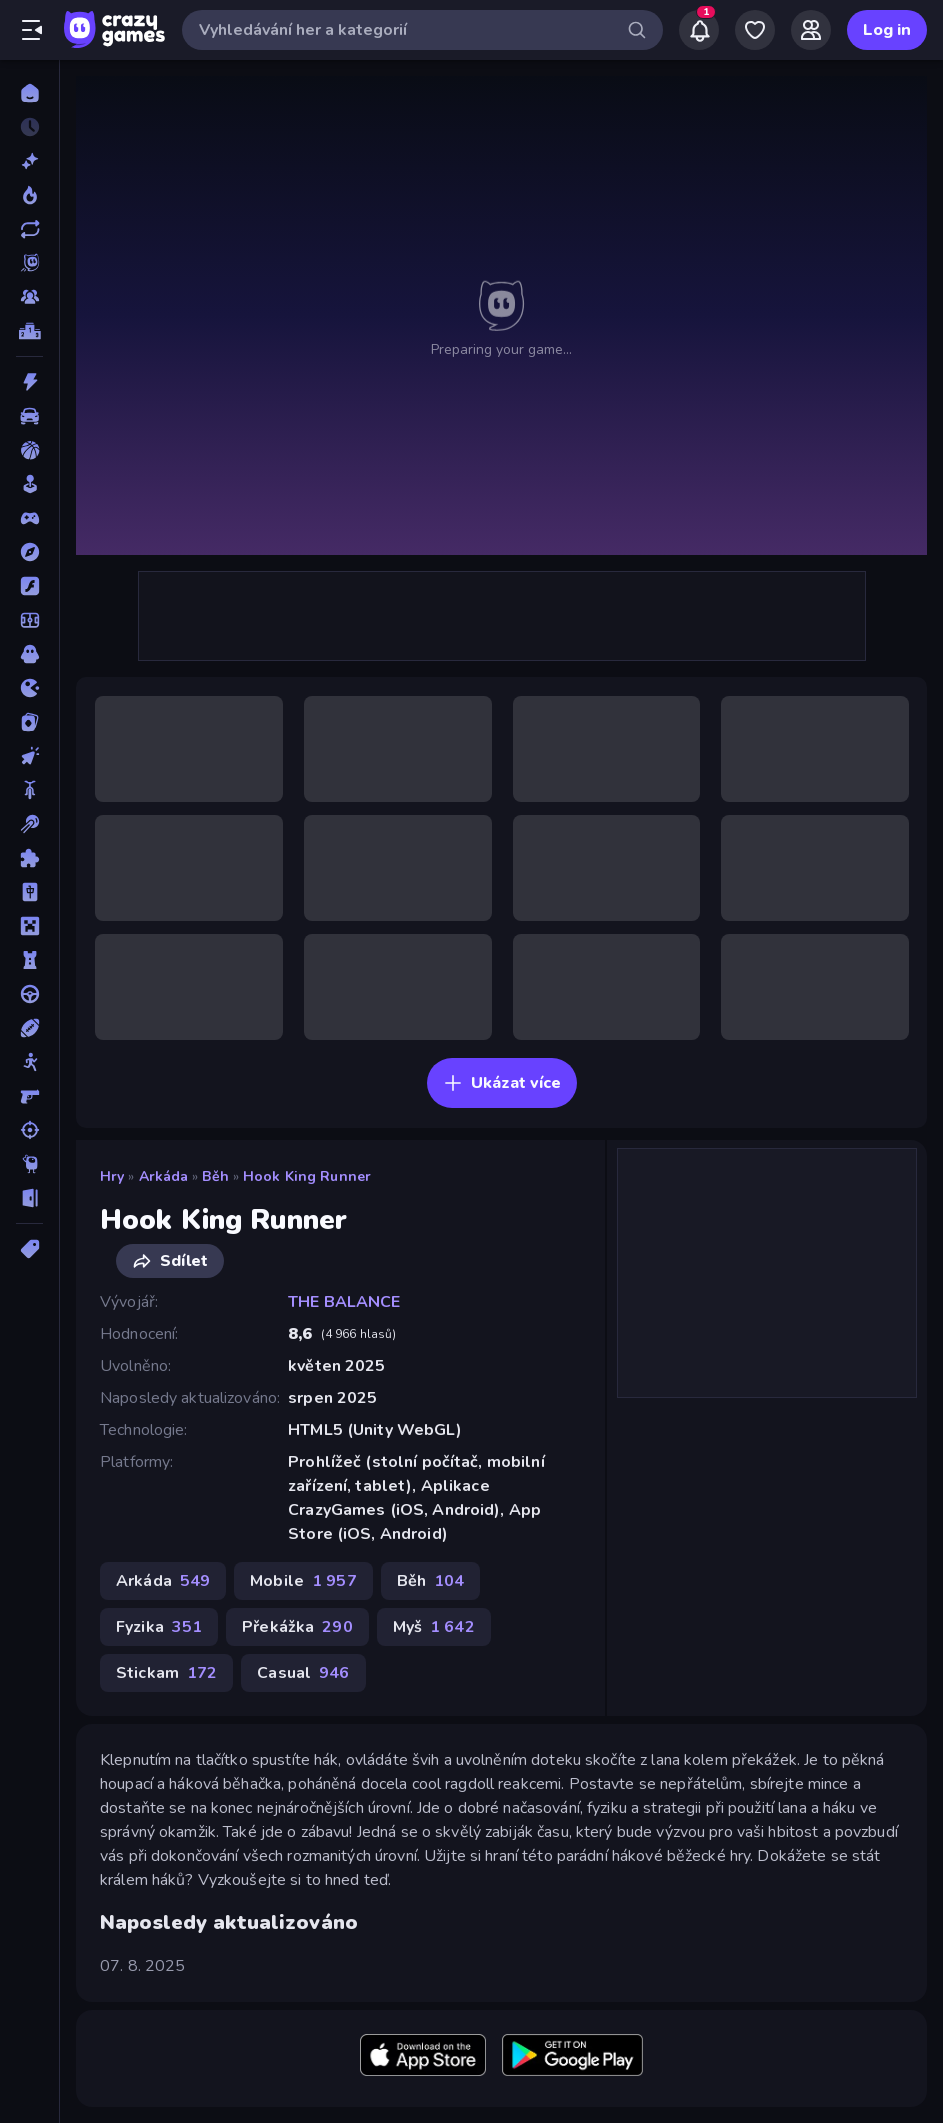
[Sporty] (29, 1028)
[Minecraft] (29, 926)
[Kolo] (29, 790)
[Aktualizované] (29, 229)
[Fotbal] (29, 620)
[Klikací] (29, 756)
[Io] (29, 688)
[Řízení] (29, 994)
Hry (112, 1176)
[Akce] (29, 382)
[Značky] (29, 1249)
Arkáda (164, 1176)
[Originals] (29, 263)
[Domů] (29, 93)
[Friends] (811, 30)
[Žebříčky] (29, 331)
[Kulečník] (29, 824)
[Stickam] (29, 1062)
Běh (215, 1176)
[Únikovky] (29, 1198)
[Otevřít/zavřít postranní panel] (32, 30)
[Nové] (29, 161)
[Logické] (29, 858)
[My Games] (755, 30)
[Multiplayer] (29, 297)
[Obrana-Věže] (29, 960)
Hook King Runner (307, 1176)
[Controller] (29, 518)
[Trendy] (29, 195)
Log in (887, 30)
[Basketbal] (29, 450)
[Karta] (29, 722)
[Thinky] (29, 1164)
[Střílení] (29, 1130)
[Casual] (29, 484)
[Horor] (29, 654)
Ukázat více (502, 1083)
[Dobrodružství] (29, 552)
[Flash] (29, 586)
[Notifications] (699, 30)
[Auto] (29, 416)
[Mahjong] (29, 892)
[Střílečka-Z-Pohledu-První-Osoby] (29, 1096)
